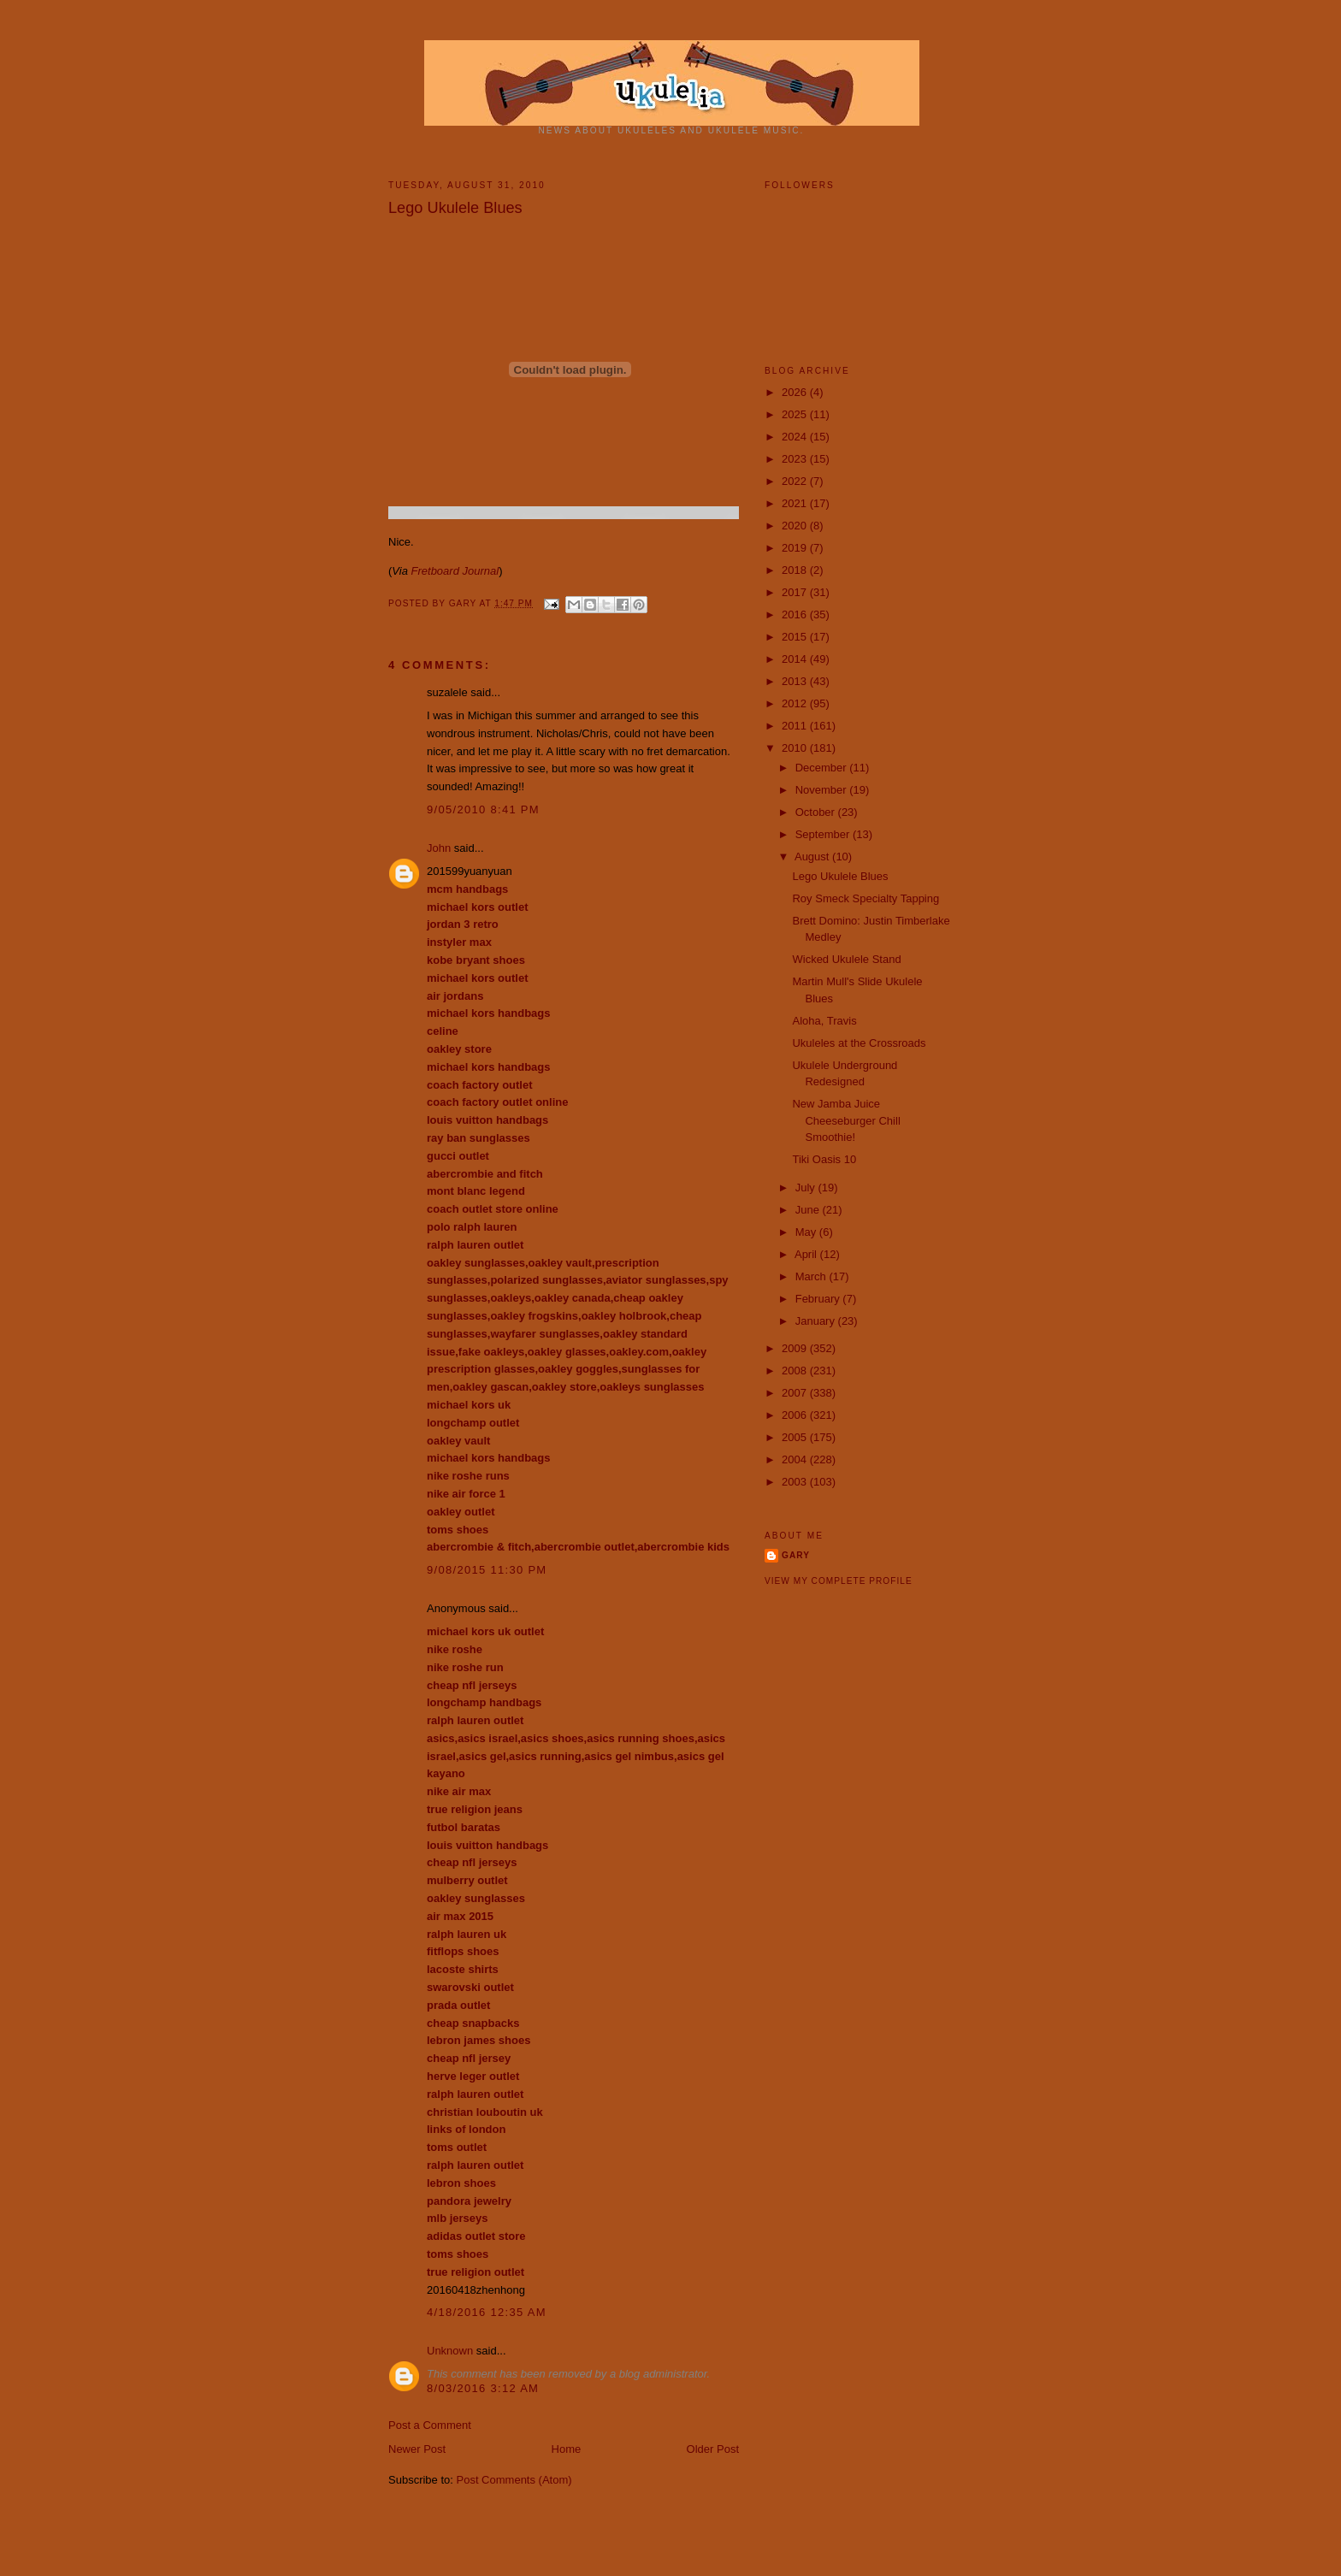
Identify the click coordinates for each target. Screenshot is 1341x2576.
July (806, 1187)
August (813, 856)
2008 (796, 1370)
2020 (796, 525)
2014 (796, 659)
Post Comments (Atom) (514, 2479)
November (822, 789)
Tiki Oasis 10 (824, 1159)
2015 (796, 636)
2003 (796, 1481)
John (439, 848)
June (809, 1209)
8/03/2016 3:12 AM (483, 2388)
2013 (796, 681)
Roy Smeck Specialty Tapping (865, 898)
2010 (796, 747)
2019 (796, 547)
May (807, 1232)
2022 (796, 481)
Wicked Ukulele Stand (846, 959)
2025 (796, 414)
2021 (796, 503)
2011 (796, 725)
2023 (796, 458)
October (816, 812)
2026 (796, 392)
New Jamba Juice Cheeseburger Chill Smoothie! (846, 1120)
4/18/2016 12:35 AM (486, 2312)
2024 (796, 436)
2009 (796, 1348)
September (824, 834)
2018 (796, 570)
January (816, 1321)
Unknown (450, 2350)
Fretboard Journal (455, 570)
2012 (796, 703)
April (807, 1254)
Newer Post (417, 2449)
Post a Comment (429, 2425)
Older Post (713, 2449)
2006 (796, 1415)
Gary (464, 603)
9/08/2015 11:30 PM (487, 1569)
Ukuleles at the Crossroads (858, 1043)
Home (567, 2449)
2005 (796, 1437)
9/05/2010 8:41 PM (483, 809)
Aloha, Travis (824, 1020)
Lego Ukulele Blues (840, 876)
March (812, 1276)
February (819, 1298)
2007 (796, 1392)
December (822, 767)
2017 (796, 592)
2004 (796, 1459)
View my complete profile (839, 1581)
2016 (796, 614)
